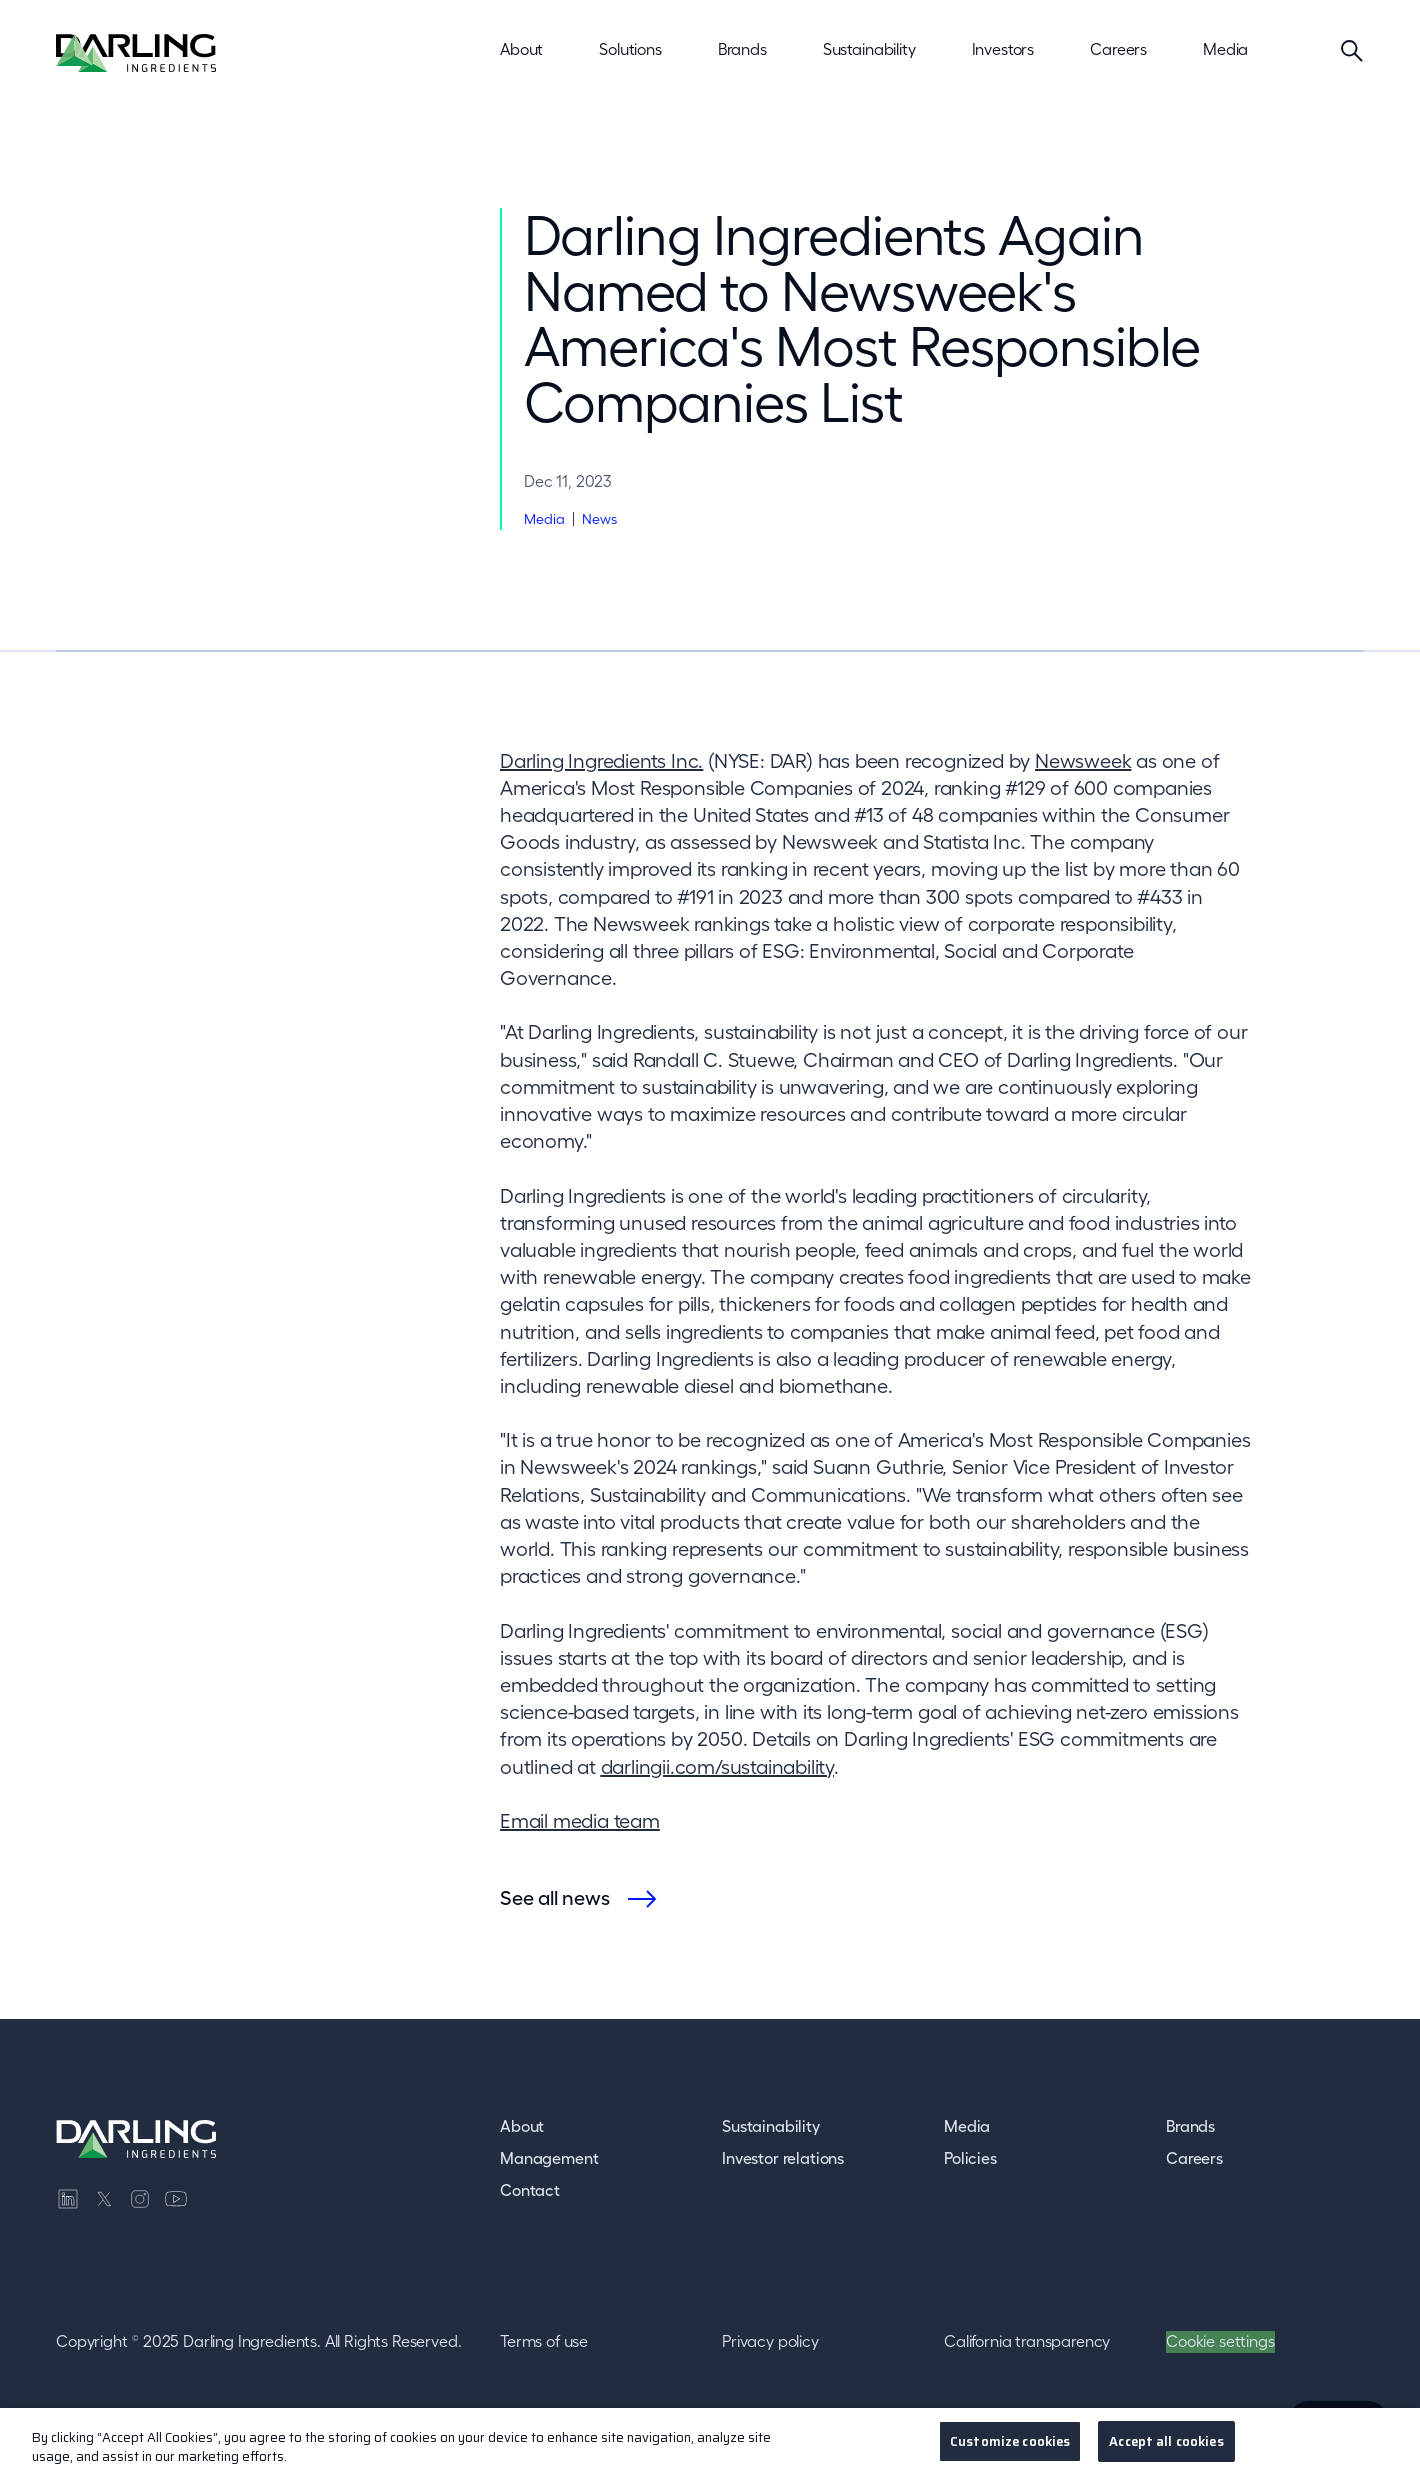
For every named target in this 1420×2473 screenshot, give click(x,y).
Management (549, 2158)
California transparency (1027, 2341)
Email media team (580, 1821)
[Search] (1352, 50)
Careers (1194, 2158)
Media (544, 519)
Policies (970, 2158)
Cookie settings (1220, 2341)
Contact (530, 2190)
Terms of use (544, 2341)
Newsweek (1083, 761)
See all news (555, 1898)
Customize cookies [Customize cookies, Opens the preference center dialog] (1010, 2448)
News (599, 519)
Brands (1190, 2126)
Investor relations (783, 2158)
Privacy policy (770, 2341)
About (522, 2126)
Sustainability (771, 2126)
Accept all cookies (1166, 2448)
